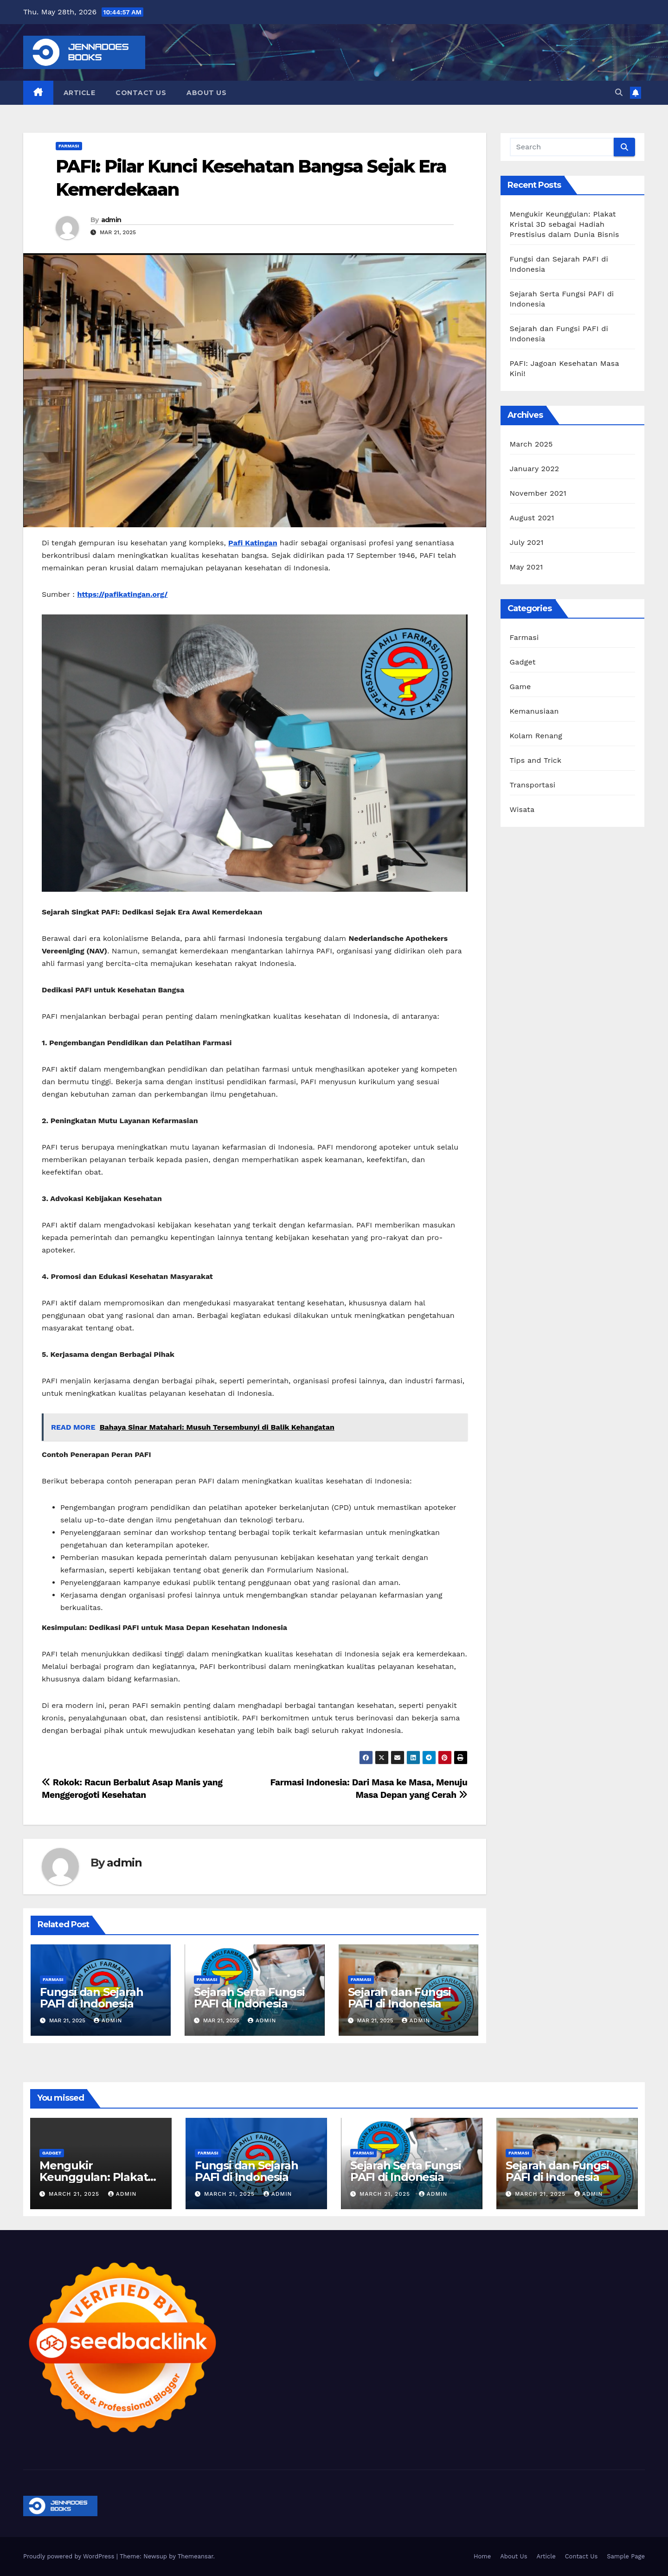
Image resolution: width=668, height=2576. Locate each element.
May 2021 (526, 567)
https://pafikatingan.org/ (122, 594)
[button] (619, 92)
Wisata (522, 809)
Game (520, 686)
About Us (206, 93)
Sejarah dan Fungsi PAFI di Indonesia (399, 1997)
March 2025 (531, 444)
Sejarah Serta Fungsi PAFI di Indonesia (249, 1997)
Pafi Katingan (252, 542)
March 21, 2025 (75, 2194)
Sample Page (626, 2556)
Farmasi (68, 145)
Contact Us (141, 93)
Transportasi (533, 784)
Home (482, 2556)
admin (111, 220)
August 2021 (532, 517)
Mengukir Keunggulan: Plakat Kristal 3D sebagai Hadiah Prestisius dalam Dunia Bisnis (564, 224)
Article (80, 93)
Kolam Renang (536, 735)
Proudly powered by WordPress (69, 2556)
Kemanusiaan (534, 711)
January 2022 (534, 468)
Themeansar (195, 2556)
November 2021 (538, 493)
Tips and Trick (536, 760)
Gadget (523, 662)
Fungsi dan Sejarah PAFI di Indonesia (91, 1997)
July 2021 (527, 542)
